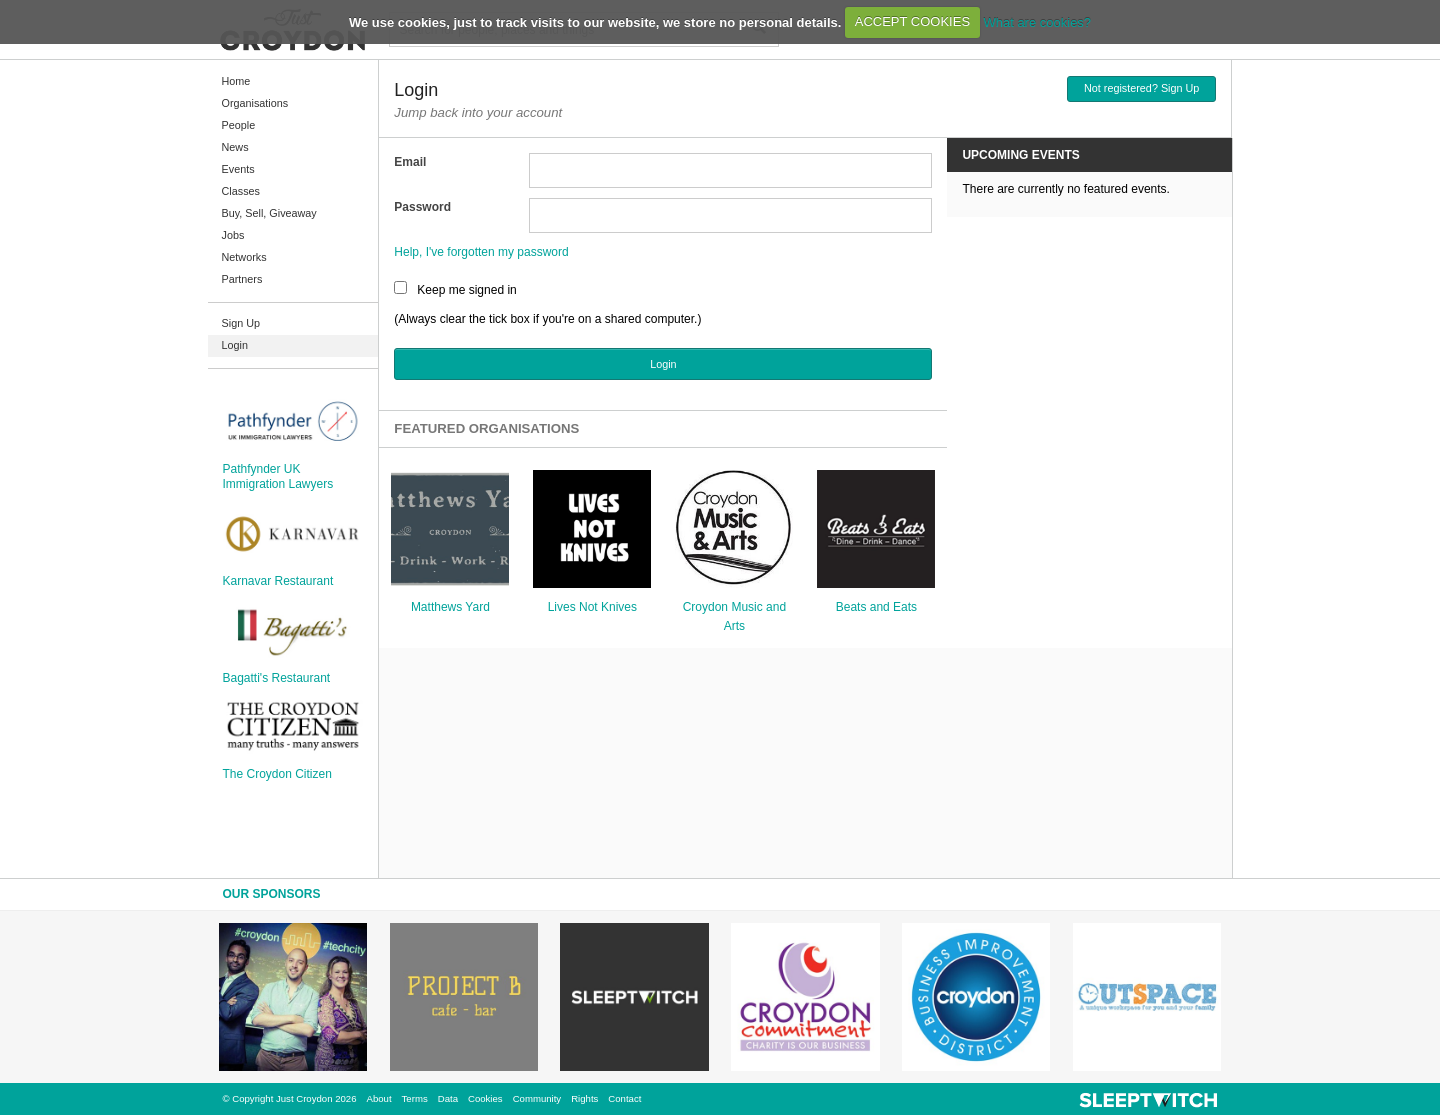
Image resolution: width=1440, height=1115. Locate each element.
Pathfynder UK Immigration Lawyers (278, 476)
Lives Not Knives (592, 607)
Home (236, 81)
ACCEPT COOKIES (912, 21)
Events (238, 169)
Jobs (233, 235)
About (379, 1098)
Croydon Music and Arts (734, 616)
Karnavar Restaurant (278, 581)
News (235, 147)
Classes (241, 191)
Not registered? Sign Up (1141, 88)
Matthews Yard (450, 607)
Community (537, 1098)
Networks (244, 257)
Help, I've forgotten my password (481, 252)
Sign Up (241, 323)
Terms (415, 1098)
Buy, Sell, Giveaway (269, 213)
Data (448, 1098)
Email (410, 162)
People (239, 125)
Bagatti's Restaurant (277, 678)
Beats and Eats (876, 607)
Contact (624, 1098)
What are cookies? (1037, 21)
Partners (242, 279)
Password (422, 207)
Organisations (255, 103)
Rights (584, 1098)
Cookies (485, 1098)
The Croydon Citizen (277, 774)
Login (235, 345)
